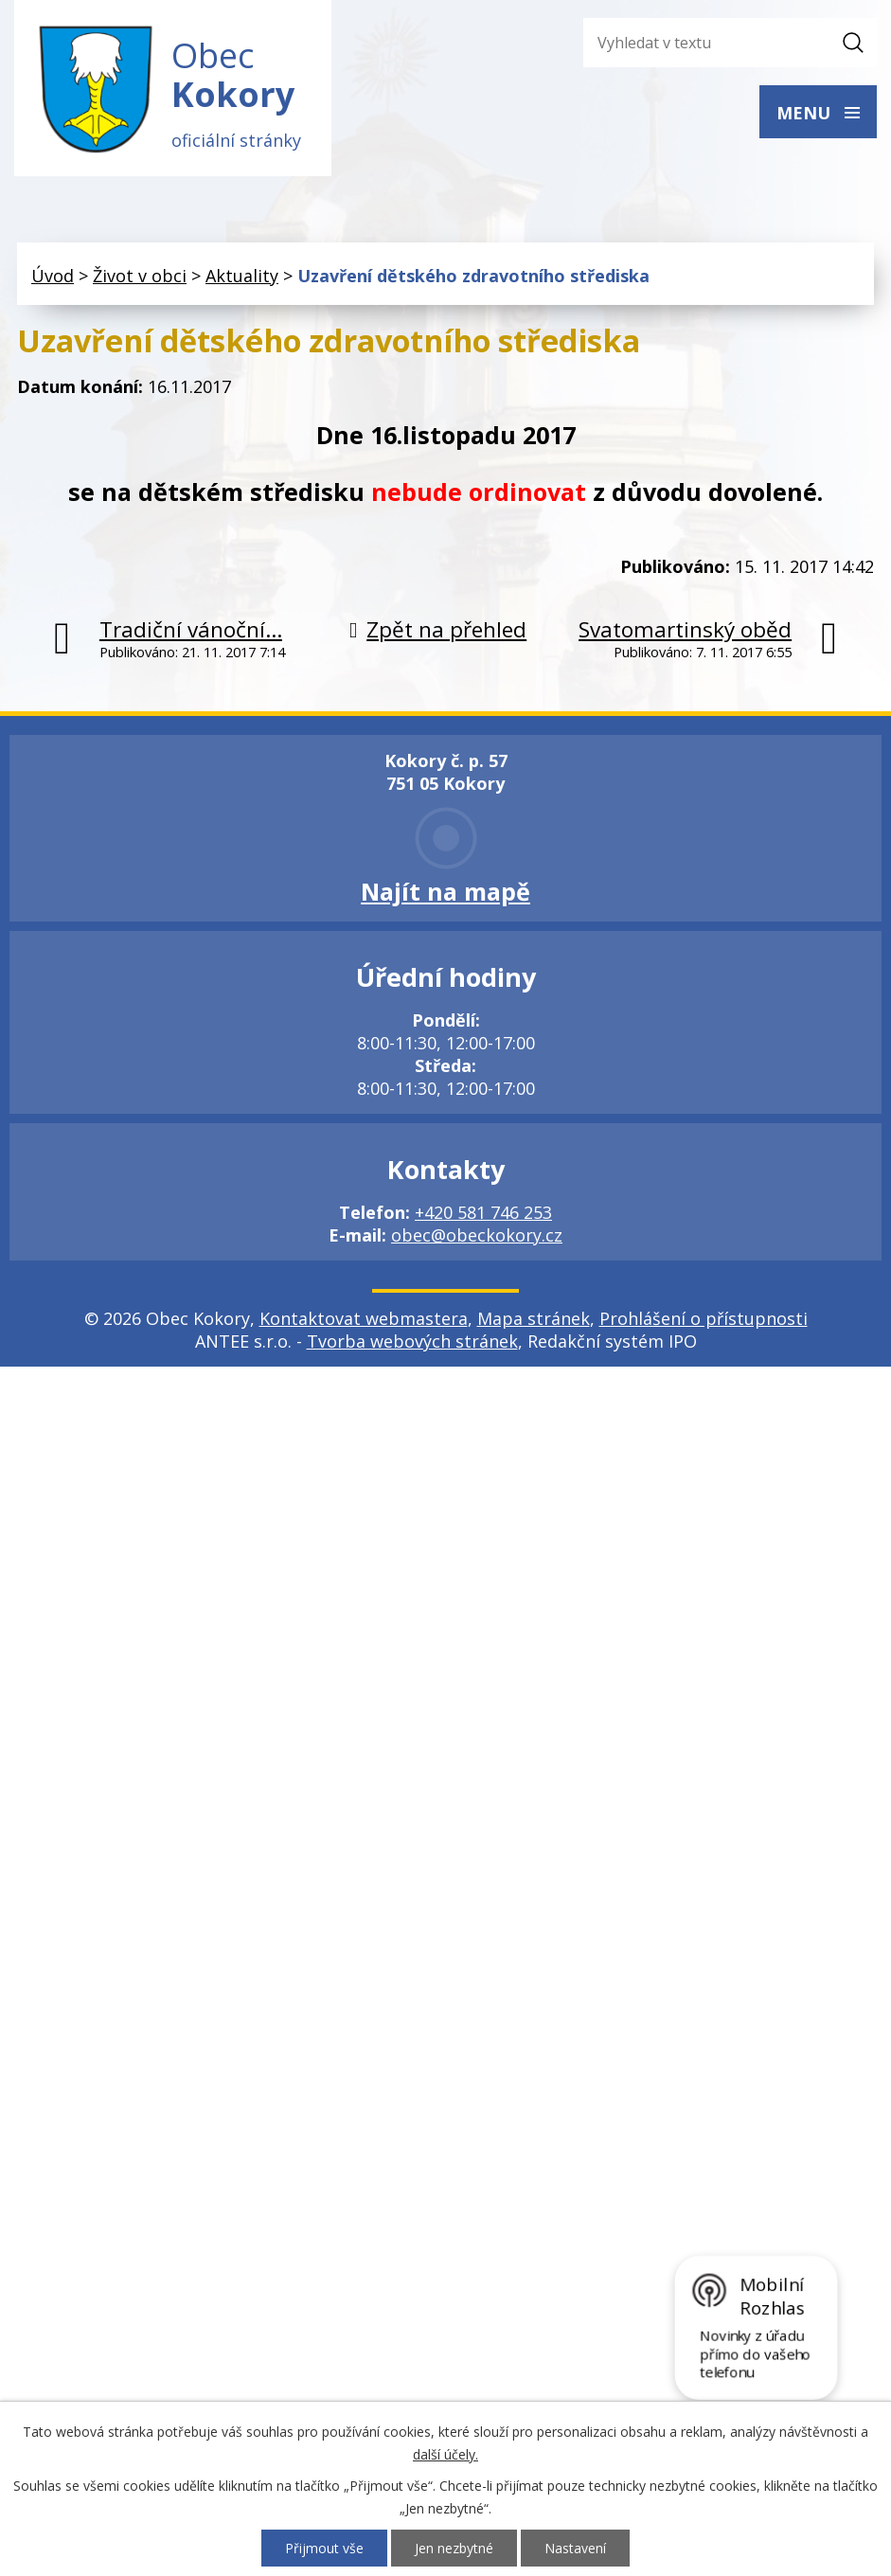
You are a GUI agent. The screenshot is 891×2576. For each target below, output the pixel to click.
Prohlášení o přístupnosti (703, 1318)
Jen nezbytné (454, 2548)
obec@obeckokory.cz (476, 1235)
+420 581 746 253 (483, 1212)
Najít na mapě (445, 891)
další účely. (445, 2454)
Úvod (52, 275)
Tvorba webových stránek (412, 1341)
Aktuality (241, 275)
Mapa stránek (533, 1318)
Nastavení (575, 2548)
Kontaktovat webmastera (363, 1318)
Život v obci (140, 275)
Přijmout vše (324, 2548)
